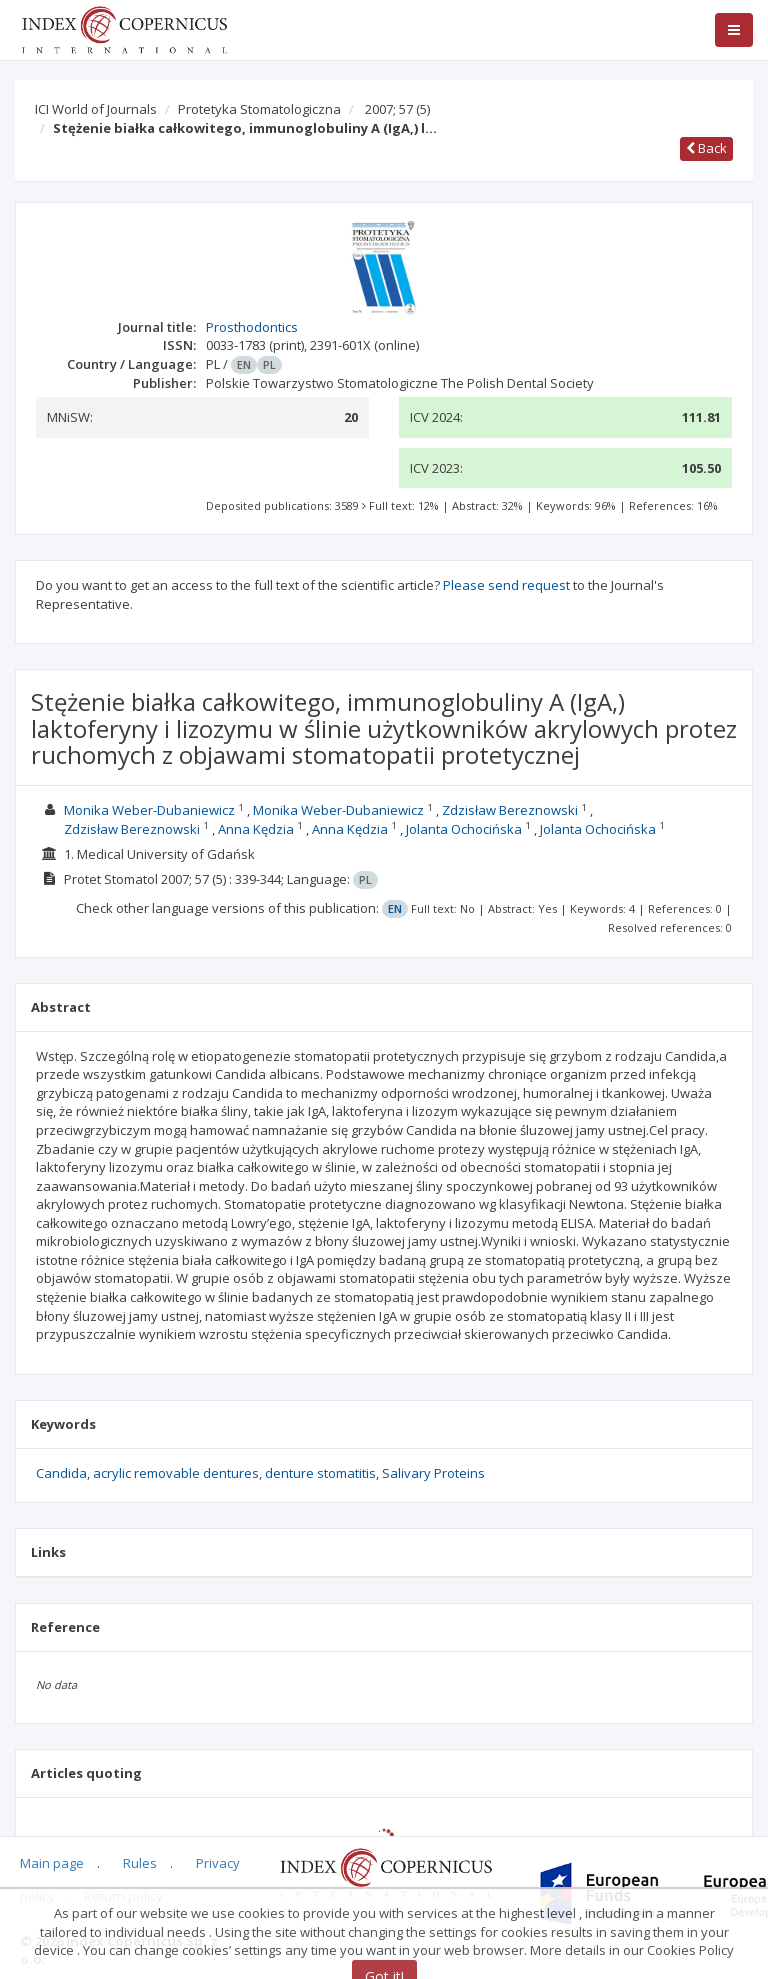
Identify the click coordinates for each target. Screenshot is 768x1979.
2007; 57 (397, 109)
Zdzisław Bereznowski (510, 810)
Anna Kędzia (256, 829)
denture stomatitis (320, 1473)
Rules (140, 1863)
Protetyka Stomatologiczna (259, 109)
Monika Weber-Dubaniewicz (149, 810)
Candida (61, 1473)
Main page (52, 1863)
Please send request (506, 585)
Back (706, 148)
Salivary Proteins (433, 1473)
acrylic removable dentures (176, 1473)
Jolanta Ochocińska (464, 829)
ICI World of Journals (96, 109)
